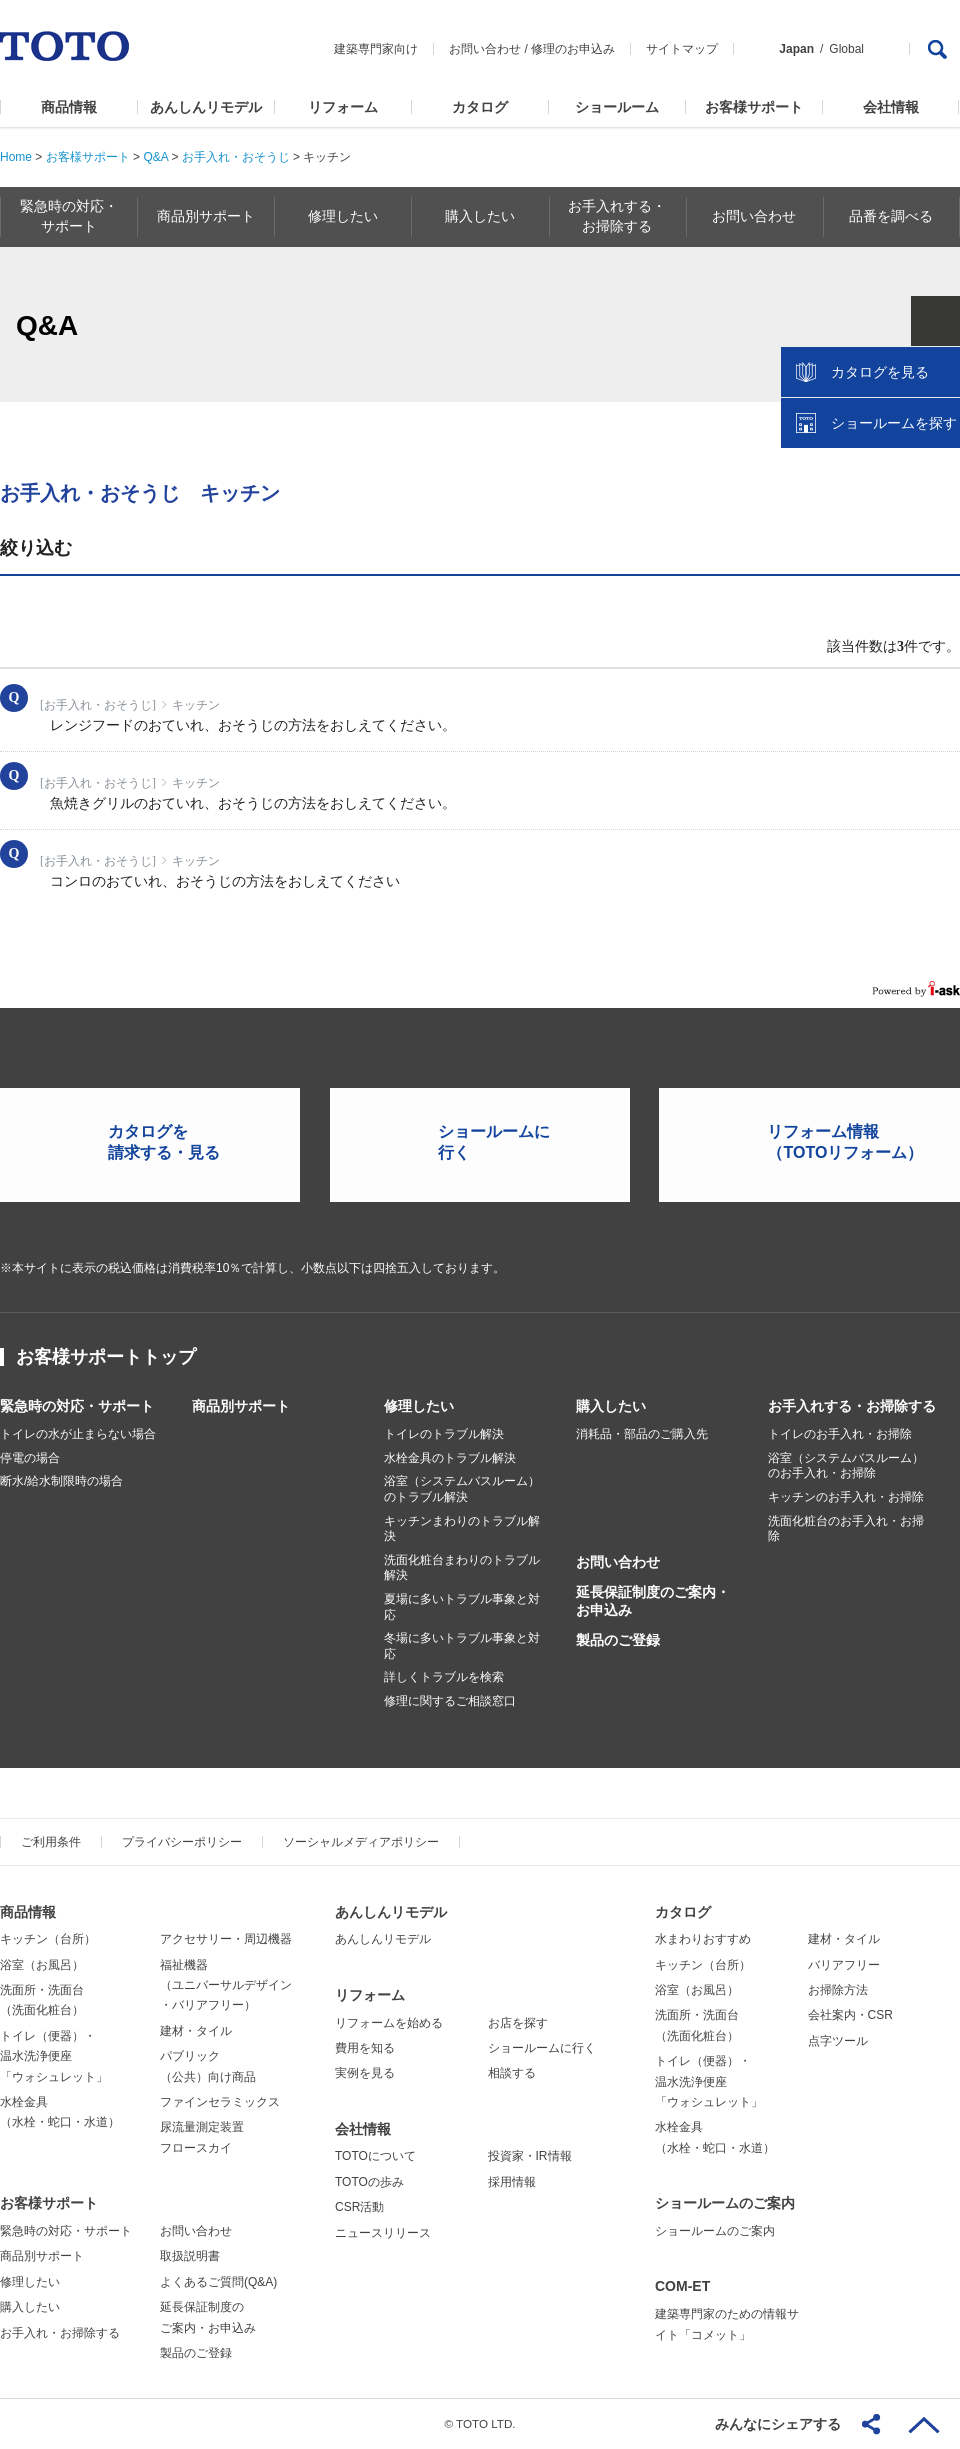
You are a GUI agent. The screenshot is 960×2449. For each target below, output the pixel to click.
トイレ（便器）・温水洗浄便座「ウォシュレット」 (54, 2056)
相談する (512, 2073)
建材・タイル (196, 2031)
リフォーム (343, 107)
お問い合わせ (485, 49)
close (935, 325)
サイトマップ (682, 49)
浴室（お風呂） (42, 1965)
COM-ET (682, 2286)
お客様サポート (754, 107)
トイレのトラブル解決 (444, 1434)
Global (846, 49)
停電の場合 (30, 1458)
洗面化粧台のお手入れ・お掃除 (846, 1529)
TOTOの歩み (369, 2182)
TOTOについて (375, 2156)
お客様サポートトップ (106, 1357)
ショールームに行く (542, 2048)
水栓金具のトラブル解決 (450, 1458)
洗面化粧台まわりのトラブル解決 (462, 1568)
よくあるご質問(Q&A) (218, 2282)
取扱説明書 (190, 2256)
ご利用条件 (51, 1842)
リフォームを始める (389, 2023)
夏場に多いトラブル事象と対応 (462, 1607)
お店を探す (518, 2023)
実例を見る (365, 2073)
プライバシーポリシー (182, 1842)
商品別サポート (241, 1406)
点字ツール (838, 2041)
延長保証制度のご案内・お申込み (653, 1601)
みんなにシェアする (778, 2424)
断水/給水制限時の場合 (61, 1481)
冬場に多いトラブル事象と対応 (462, 1646)
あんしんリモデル (206, 107)
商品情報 (69, 107)
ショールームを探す (893, 427)
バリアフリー (844, 1965)
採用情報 (512, 2182)
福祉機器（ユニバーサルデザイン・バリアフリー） (226, 1985)
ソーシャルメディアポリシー (361, 1842)
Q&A (155, 157)
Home (16, 157)
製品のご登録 (618, 1640)
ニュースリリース (383, 2233)
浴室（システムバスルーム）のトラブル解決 (462, 1489)
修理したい (419, 1406)
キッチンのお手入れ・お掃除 (846, 1497)
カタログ (480, 107)
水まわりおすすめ (703, 1939)
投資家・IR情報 (530, 2156)
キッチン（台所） (48, 1939)
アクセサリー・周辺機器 (226, 1939)
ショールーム (617, 107)
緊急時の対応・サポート (77, 1406)
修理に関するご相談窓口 (450, 1701)
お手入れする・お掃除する (852, 1406)
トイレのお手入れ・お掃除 (840, 1434)
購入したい (611, 1406)
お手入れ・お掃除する (60, 2333)
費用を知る (365, 2048)
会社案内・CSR (850, 2015)
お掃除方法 (838, 1990)
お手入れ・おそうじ (236, 157)
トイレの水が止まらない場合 (78, 1434)
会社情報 (891, 107)
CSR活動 (359, 2207)
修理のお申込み (573, 49)
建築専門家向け (376, 49)
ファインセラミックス (220, 2102)
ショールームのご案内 (725, 2203)
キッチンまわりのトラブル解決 (462, 1529)
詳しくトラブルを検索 (444, 1677)
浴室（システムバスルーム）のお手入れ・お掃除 (846, 1466)
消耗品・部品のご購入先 (642, 1434)
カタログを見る (879, 376)
